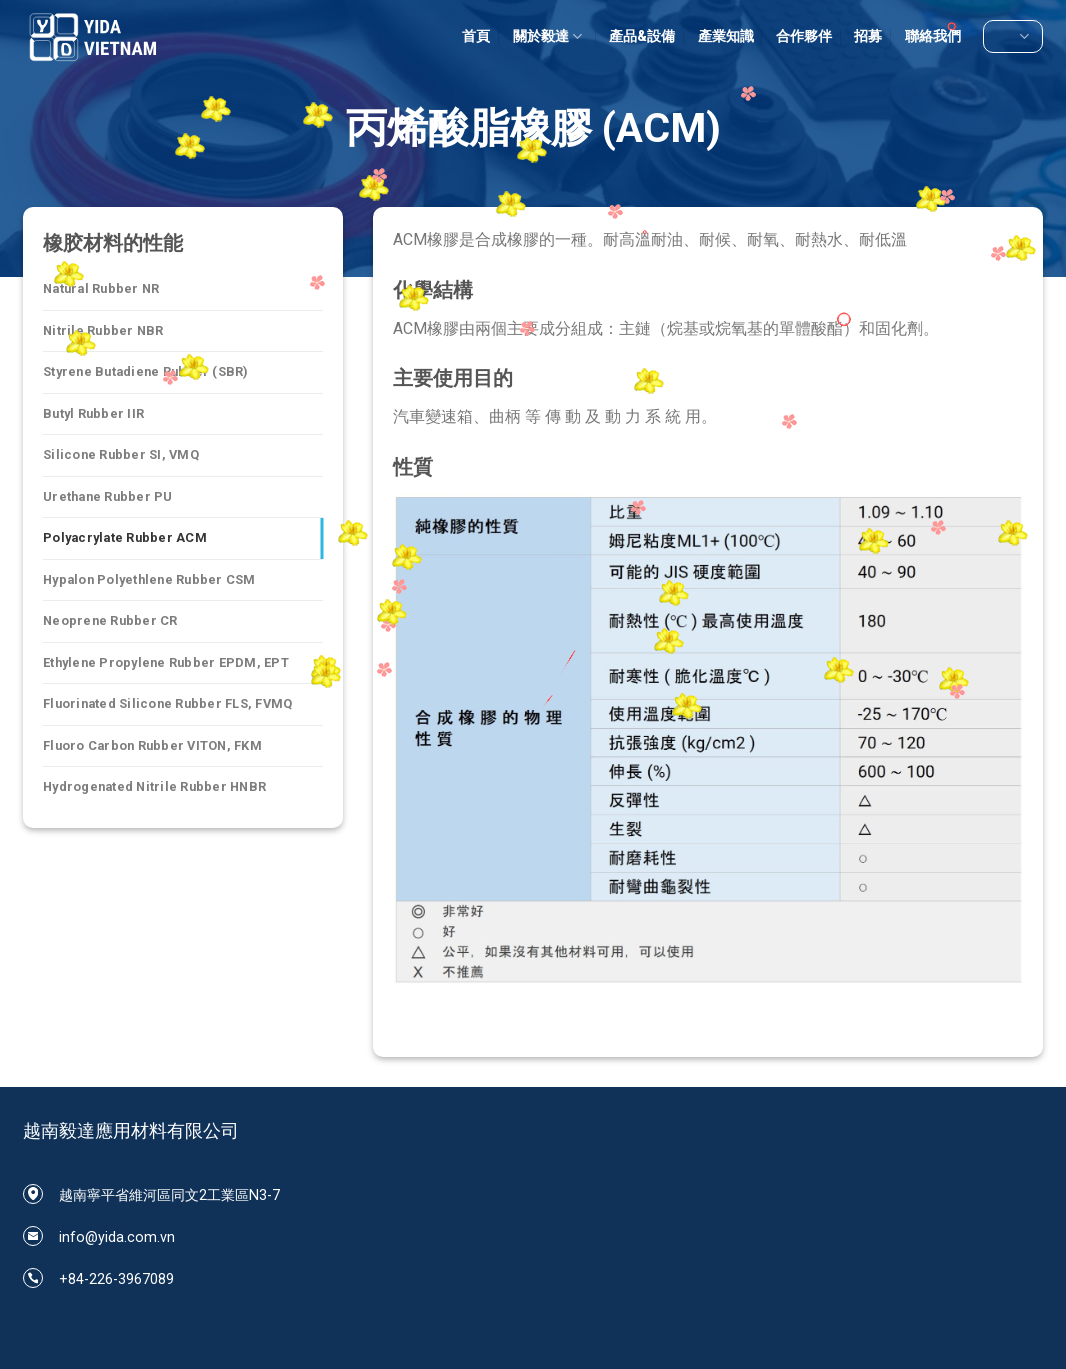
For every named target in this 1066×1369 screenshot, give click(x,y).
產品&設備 (642, 36)
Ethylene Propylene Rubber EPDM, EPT (166, 662)
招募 (868, 36)
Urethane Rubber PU (108, 496)
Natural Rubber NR (101, 288)
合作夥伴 (804, 36)
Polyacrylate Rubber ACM (125, 537)
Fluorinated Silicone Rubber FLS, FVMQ (167, 703)
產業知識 (726, 36)
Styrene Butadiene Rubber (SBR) (146, 371)
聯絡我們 (933, 36)
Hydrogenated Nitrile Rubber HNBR (154, 786)
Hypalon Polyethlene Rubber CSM (149, 579)
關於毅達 (550, 36)
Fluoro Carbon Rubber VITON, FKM (152, 745)
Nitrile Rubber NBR (103, 330)
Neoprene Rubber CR (110, 620)
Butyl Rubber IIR (93, 413)
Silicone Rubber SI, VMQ (121, 454)
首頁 (476, 36)
